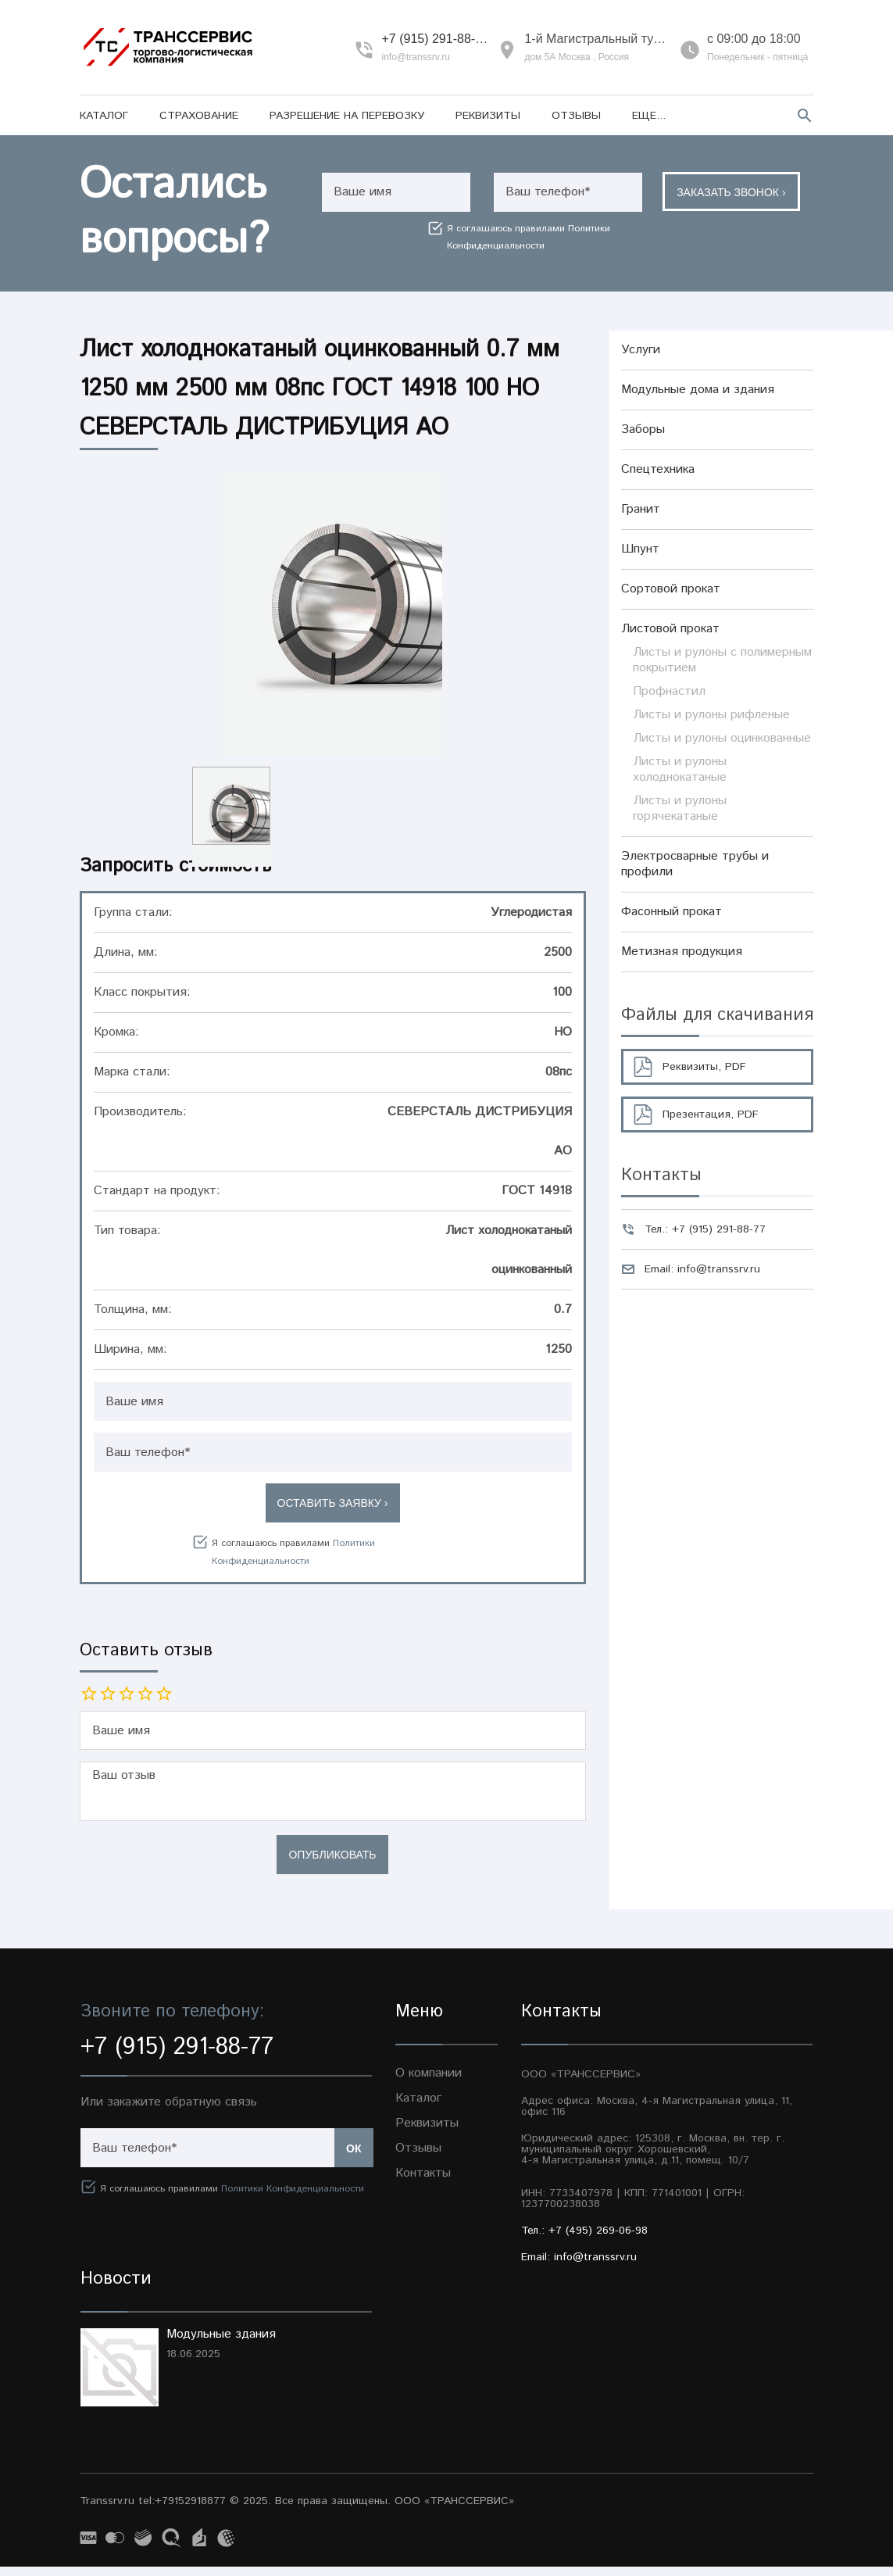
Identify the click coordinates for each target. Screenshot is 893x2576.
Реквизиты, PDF (704, 1067)
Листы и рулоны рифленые (711, 715)
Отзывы (576, 115)
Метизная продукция (681, 952)
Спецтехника (658, 469)
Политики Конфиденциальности (292, 2198)
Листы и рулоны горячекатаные (680, 808)
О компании (428, 2082)
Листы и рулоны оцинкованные (722, 738)
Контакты (423, 2182)
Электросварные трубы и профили (695, 864)
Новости (116, 2288)
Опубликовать (332, 1864)
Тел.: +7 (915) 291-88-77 (705, 1229)
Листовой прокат (670, 629)
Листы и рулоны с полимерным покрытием (722, 660)
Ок (353, 2158)
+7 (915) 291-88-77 (434, 38)
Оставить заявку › (332, 1503)
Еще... (649, 115)
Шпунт (640, 549)
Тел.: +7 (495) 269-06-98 (584, 2240)
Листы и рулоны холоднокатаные (680, 769)
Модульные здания (221, 2343)
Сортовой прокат (670, 589)
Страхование (198, 115)
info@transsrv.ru (415, 57)
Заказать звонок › (734, 193)
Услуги (640, 350)
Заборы (643, 429)
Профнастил (669, 691)
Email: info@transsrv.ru (702, 1269)
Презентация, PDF (711, 1114)
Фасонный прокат (671, 912)
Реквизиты (487, 115)
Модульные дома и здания (697, 390)
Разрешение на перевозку (347, 115)
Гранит (640, 509)
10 (164, 1693)
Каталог (104, 115)
